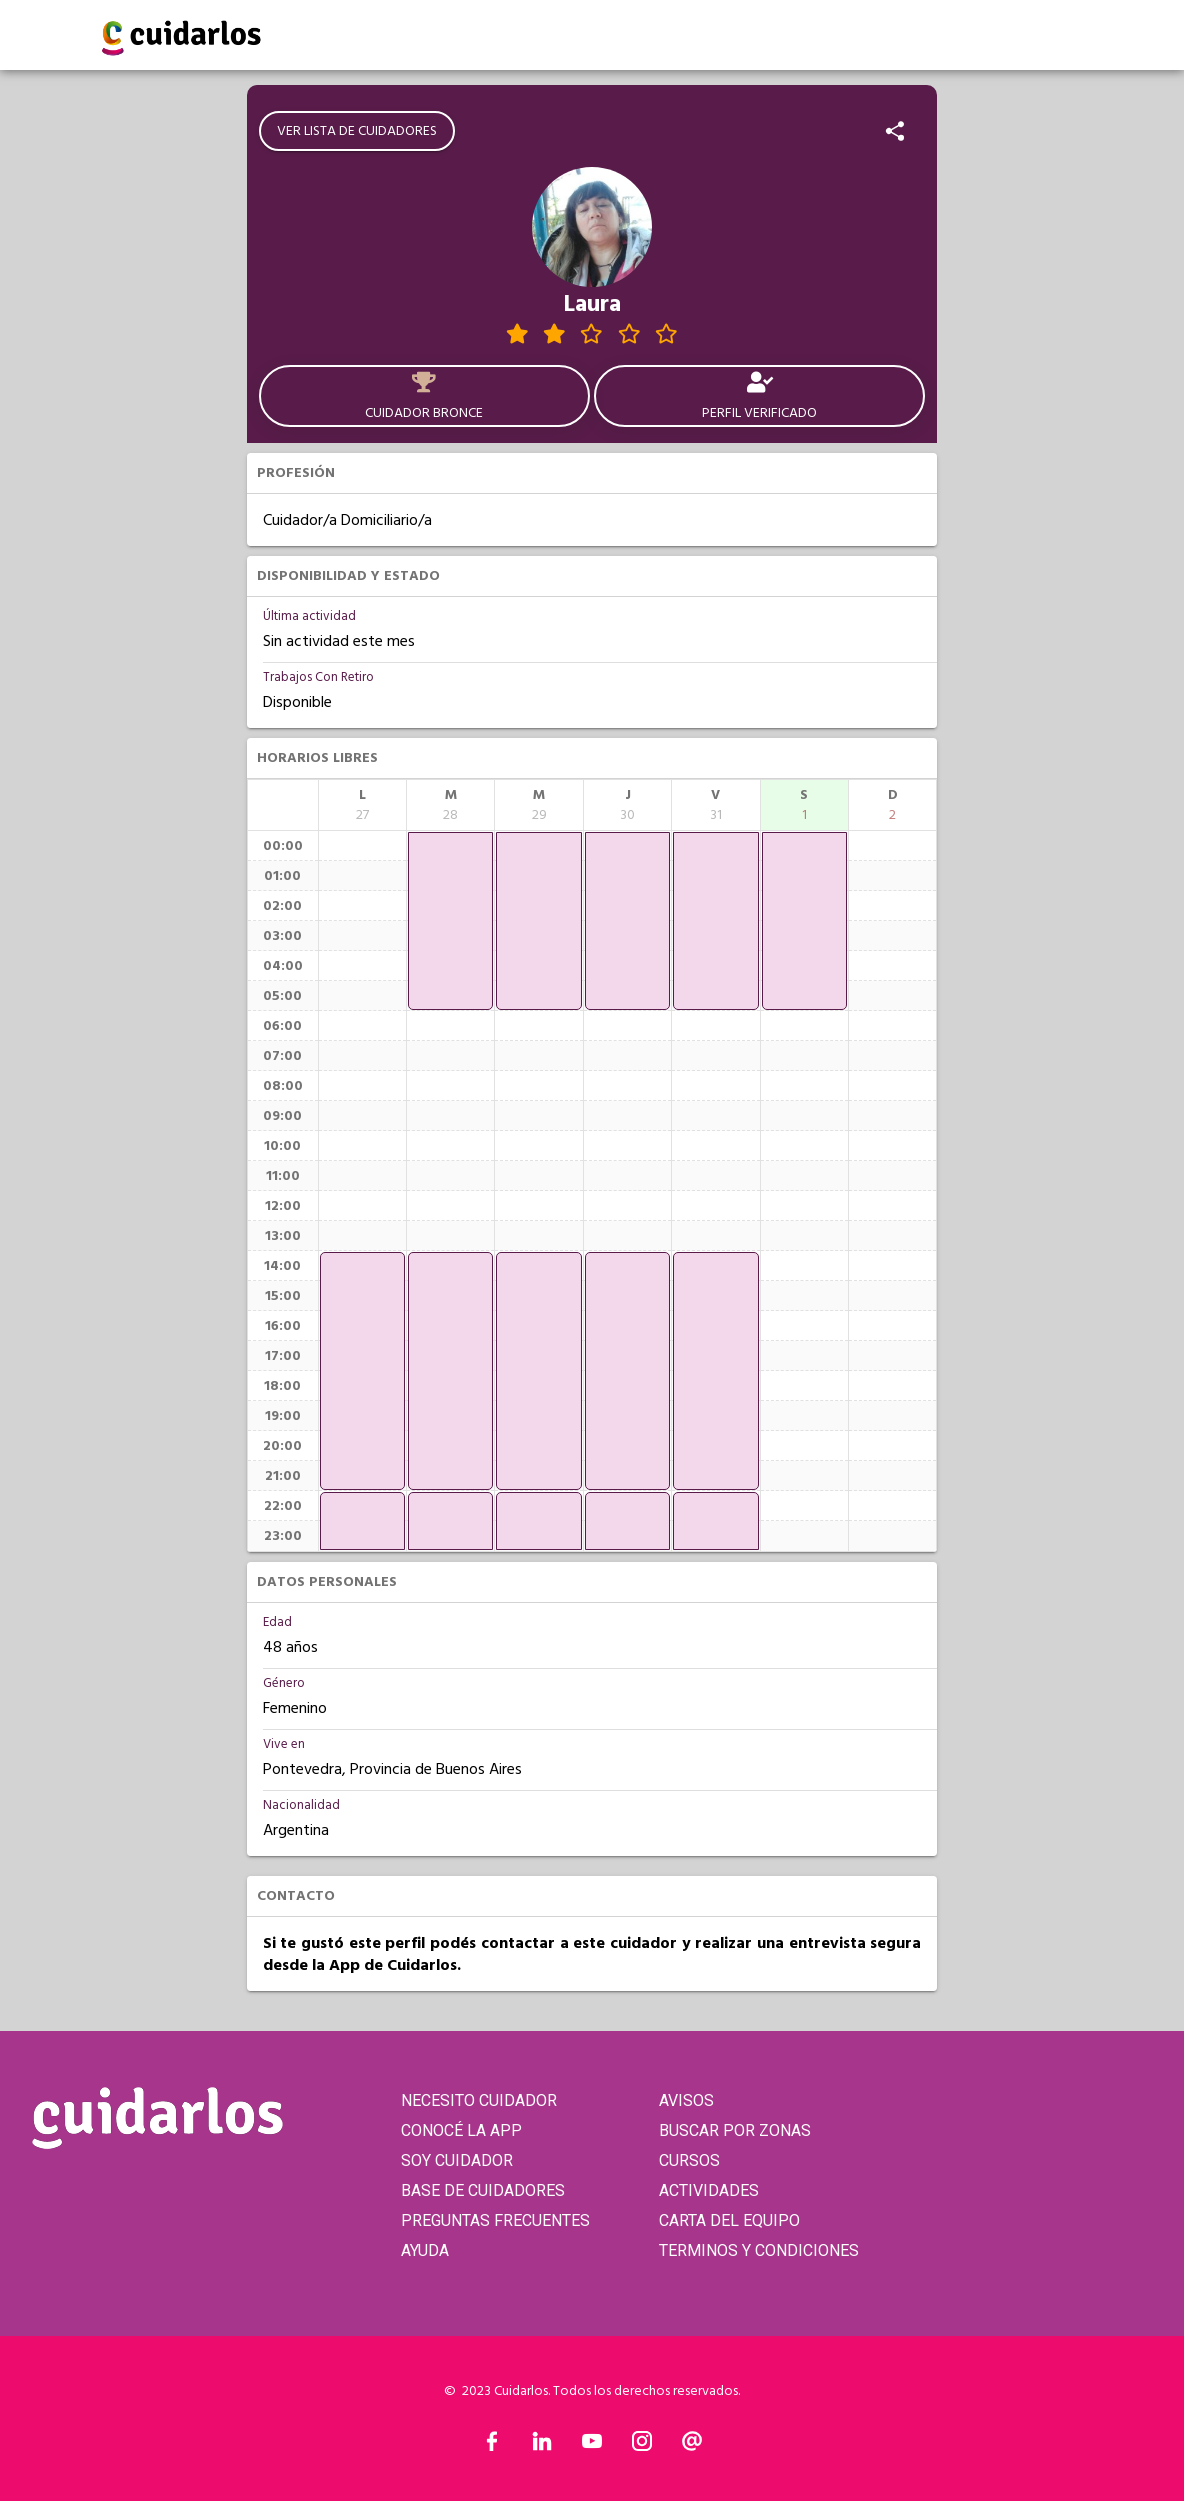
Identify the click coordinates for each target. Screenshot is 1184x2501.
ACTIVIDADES (709, 2190)
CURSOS (689, 2160)
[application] (362, 1371)
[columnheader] (362, 805)
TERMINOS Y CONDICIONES (759, 2250)
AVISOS (686, 2100)
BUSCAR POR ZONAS (735, 2130)
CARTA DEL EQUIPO (729, 2220)
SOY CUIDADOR (457, 2160)
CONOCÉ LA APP (461, 2130)
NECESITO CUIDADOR (479, 2100)
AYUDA (425, 2250)
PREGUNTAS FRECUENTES (495, 2220)
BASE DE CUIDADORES (483, 2190)
